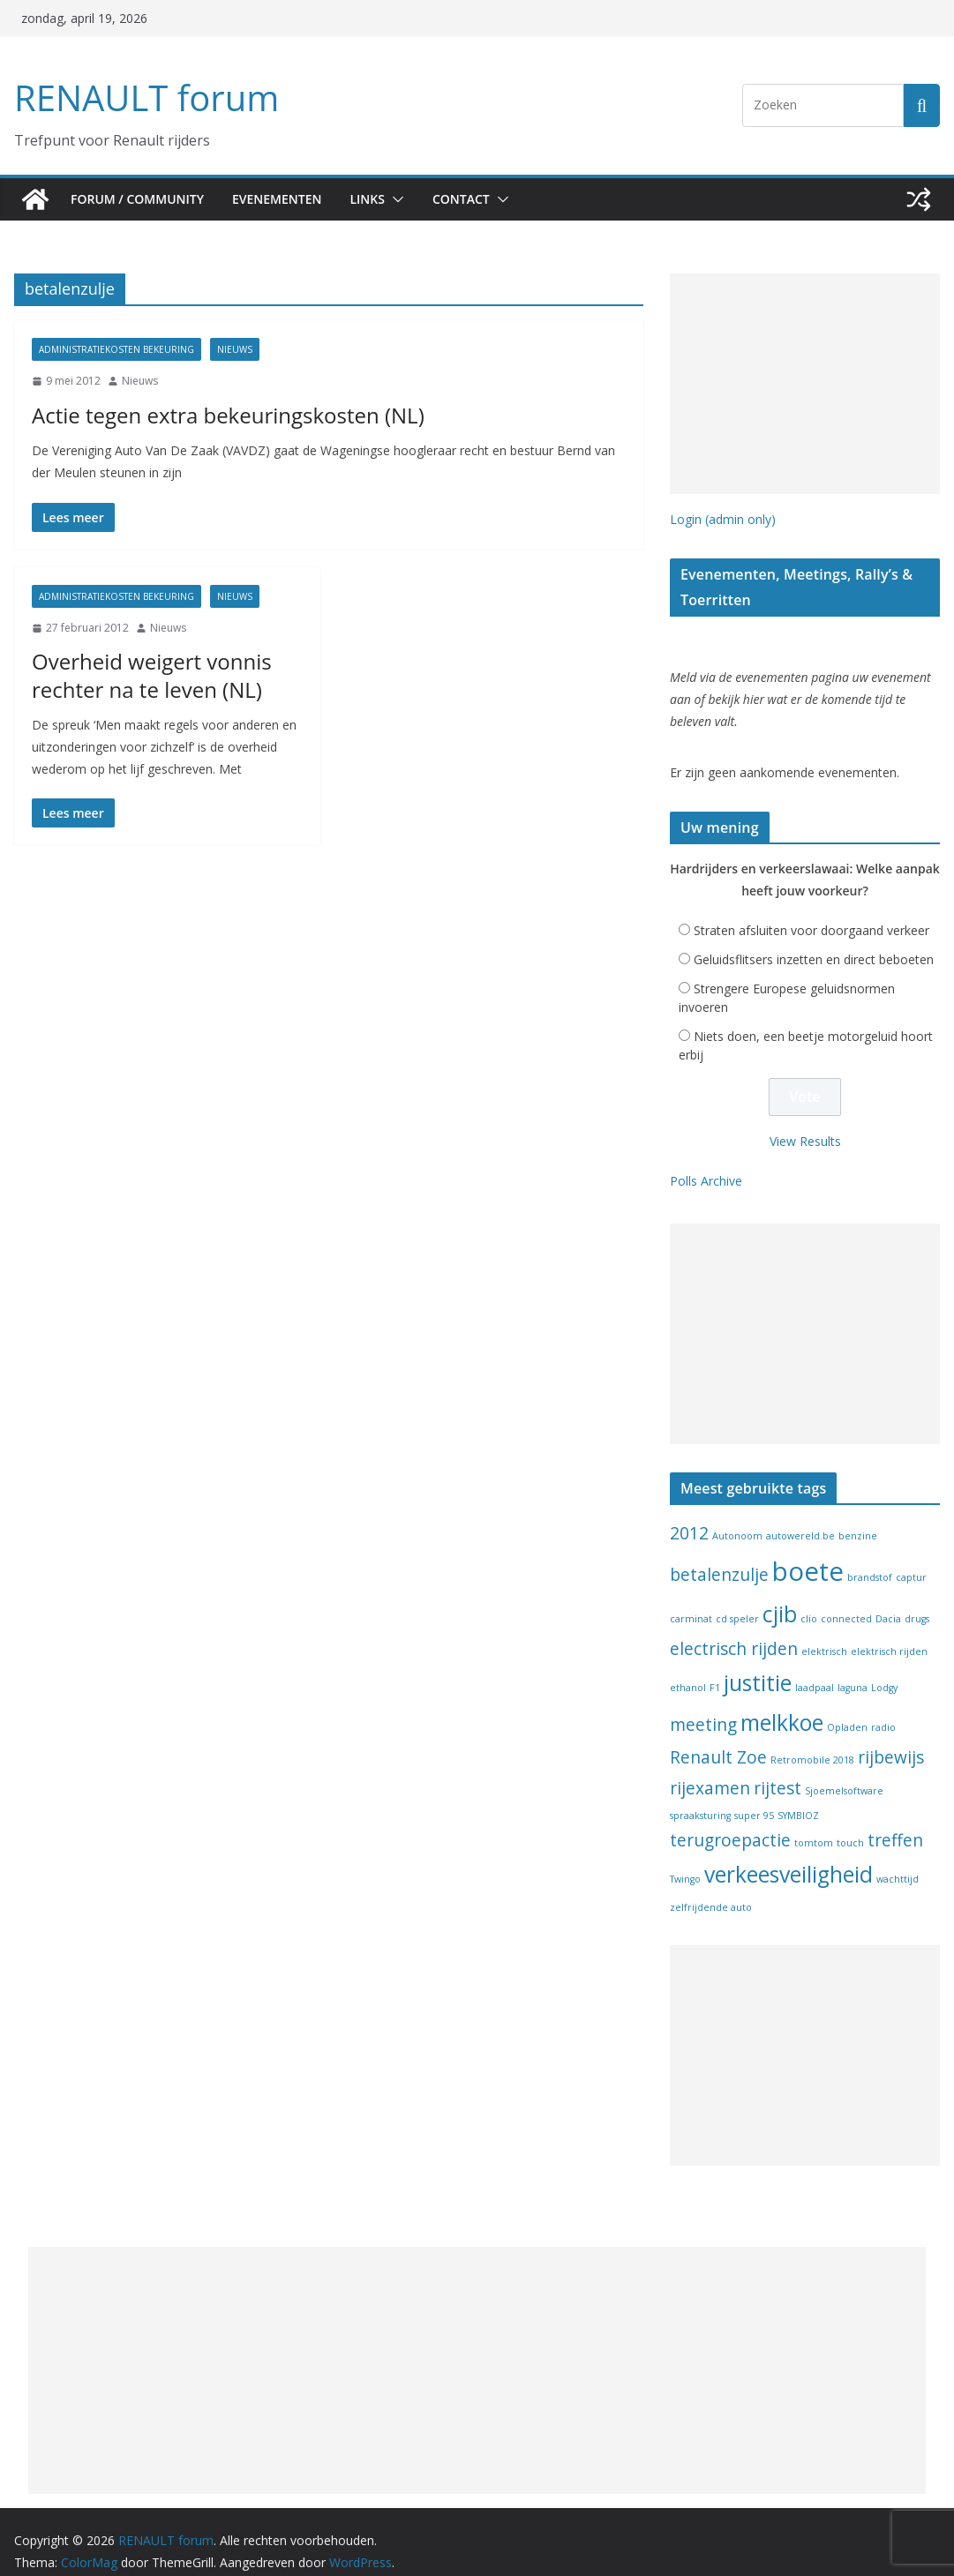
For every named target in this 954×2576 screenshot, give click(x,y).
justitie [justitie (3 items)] (758, 1664)
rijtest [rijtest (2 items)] (777, 1768)
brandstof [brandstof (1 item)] (869, 1559)
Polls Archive (706, 1162)
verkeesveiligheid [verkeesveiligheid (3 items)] (788, 1855)
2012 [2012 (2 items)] (689, 1513)
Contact (478, 199)
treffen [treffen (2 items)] (895, 1821)
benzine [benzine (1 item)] (857, 1516)
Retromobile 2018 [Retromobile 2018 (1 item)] (812, 1741)
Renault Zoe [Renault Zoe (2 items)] (718, 1738)
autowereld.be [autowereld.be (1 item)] (800, 1516)
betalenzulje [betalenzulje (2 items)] (719, 1556)
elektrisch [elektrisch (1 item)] (824, 1633)
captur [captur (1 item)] (911, 1559)
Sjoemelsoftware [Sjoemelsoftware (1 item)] (844, 1771)
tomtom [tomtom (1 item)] (813, 1824)
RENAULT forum (142, 97)
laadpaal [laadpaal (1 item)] (814, 1669)
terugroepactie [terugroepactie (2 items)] (730, 1821)
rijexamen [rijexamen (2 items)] (710, 1768)
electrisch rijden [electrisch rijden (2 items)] (734, 1630)
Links (381, 199)
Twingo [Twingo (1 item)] (685, 1860)
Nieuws (234, 349)
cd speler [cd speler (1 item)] (737, 1600)
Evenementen (285, 199)
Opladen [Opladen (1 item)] (847, 1709)
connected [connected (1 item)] (846, 1600)
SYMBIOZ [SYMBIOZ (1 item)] (798, 1797)
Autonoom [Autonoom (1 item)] (737, 1516)
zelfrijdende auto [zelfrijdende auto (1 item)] (711, 1889)
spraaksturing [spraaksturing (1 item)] (700, 1797)
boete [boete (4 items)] (808, 1552)
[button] (410, 199)
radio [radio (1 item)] (883, 1709)
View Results (805, 1121)
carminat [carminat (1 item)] (691, 1600)
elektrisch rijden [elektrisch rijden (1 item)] (889, 1633)
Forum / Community (139, 199)
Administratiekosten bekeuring (116, 349)
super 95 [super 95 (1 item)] (754, 1797)
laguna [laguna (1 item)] (853, 1669)
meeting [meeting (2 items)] (703, 1706)
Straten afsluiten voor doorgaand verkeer (811, 911)
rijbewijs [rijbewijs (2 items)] (891, 1738)
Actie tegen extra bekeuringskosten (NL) (205, 414)
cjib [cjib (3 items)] (779, 1595)
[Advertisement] (805, 383)
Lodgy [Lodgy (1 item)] (884, 1669)
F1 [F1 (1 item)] (715, 1669)
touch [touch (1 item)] (850, 1824)
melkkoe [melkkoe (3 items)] (781, 1704)
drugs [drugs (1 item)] (917, 1600)
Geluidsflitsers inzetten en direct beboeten (814, 940)
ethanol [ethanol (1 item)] (688, 1669)
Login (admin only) (723, 519)
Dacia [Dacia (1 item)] (888, 1600)
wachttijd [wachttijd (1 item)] (897, 1860)
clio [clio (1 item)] (808, 1600)
